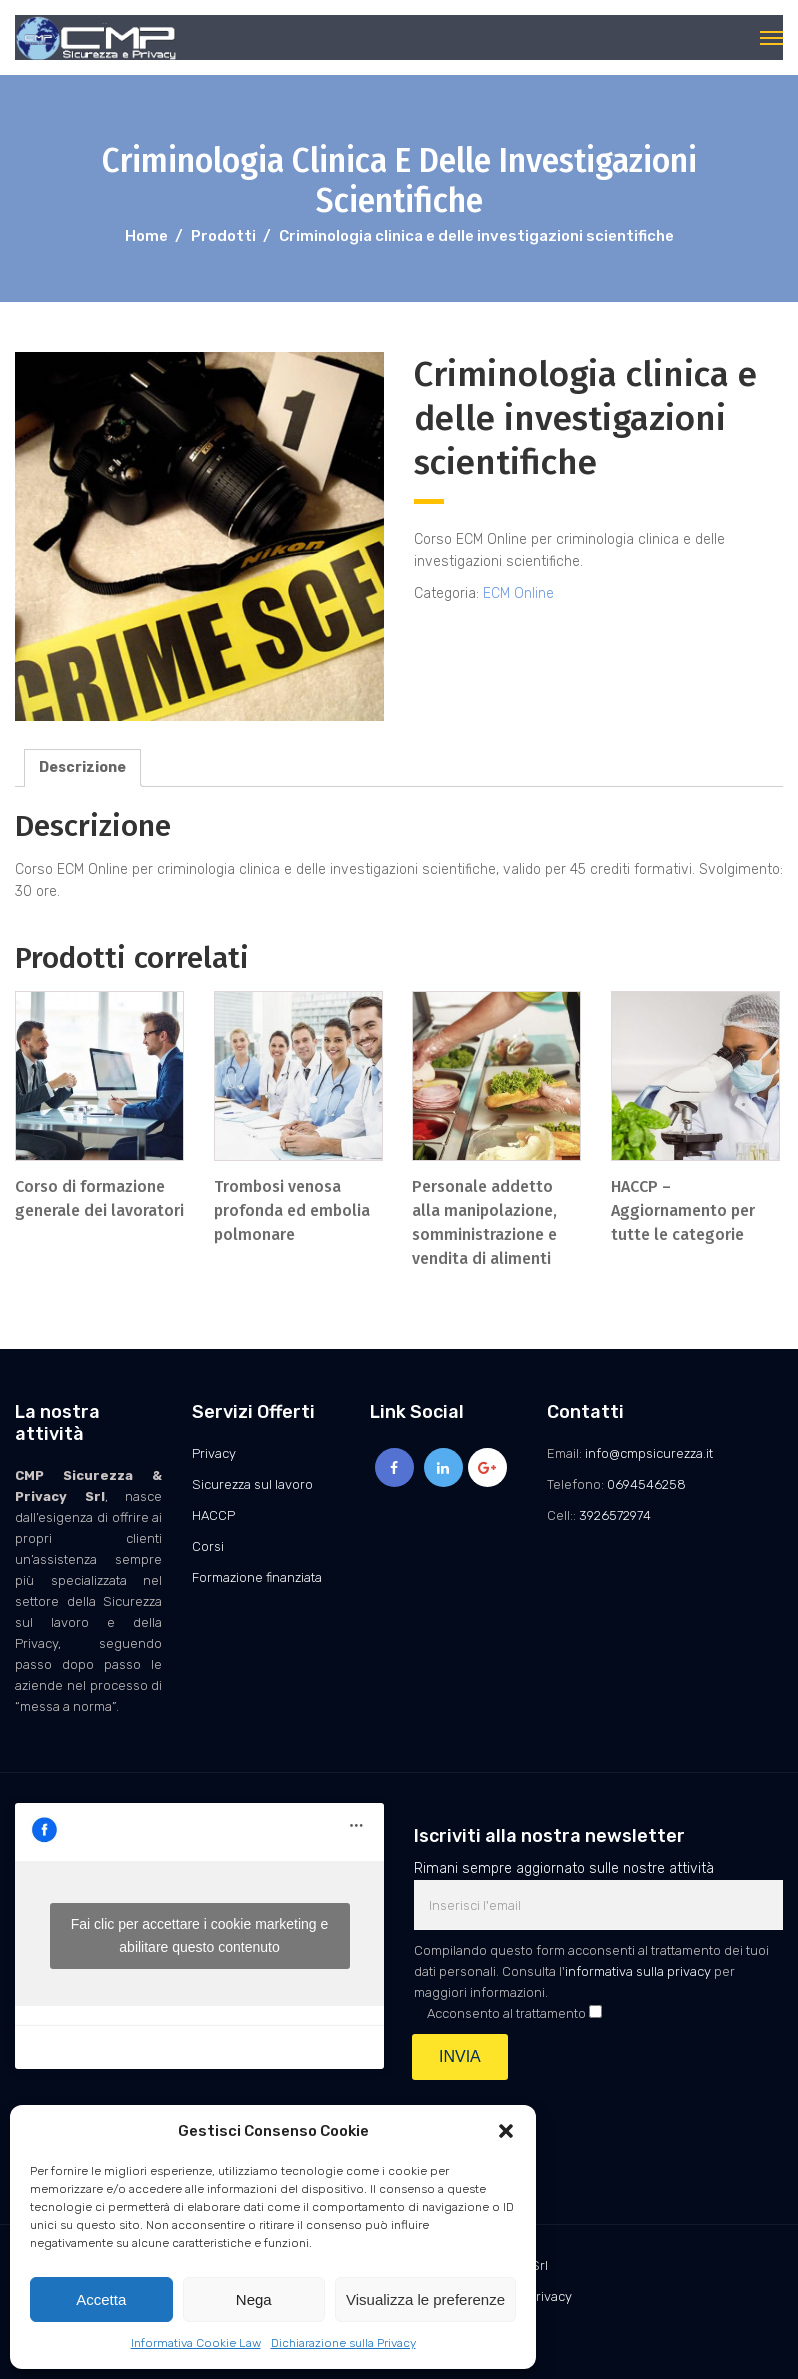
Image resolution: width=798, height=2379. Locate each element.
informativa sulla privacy (638, 1971)
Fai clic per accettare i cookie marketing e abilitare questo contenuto (200, 1935)
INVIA (460, 2056)
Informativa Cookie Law (196, 2343)
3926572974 (615, 1515)
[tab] (82, 768)
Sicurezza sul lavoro (252, 1484)
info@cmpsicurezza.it (649, 1453)
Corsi (208, 1546)
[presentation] (566, 2129)
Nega (254, 2299)
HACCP (213, 1515)
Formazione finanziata (257, 1577)
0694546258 (646, 1484)
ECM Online (518, 593)
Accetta (101, 2299)
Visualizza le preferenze (425, 2299)
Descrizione (82, 767)
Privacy (214, 1453)
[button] (506, 2131)
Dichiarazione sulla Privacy (343, 2343)
